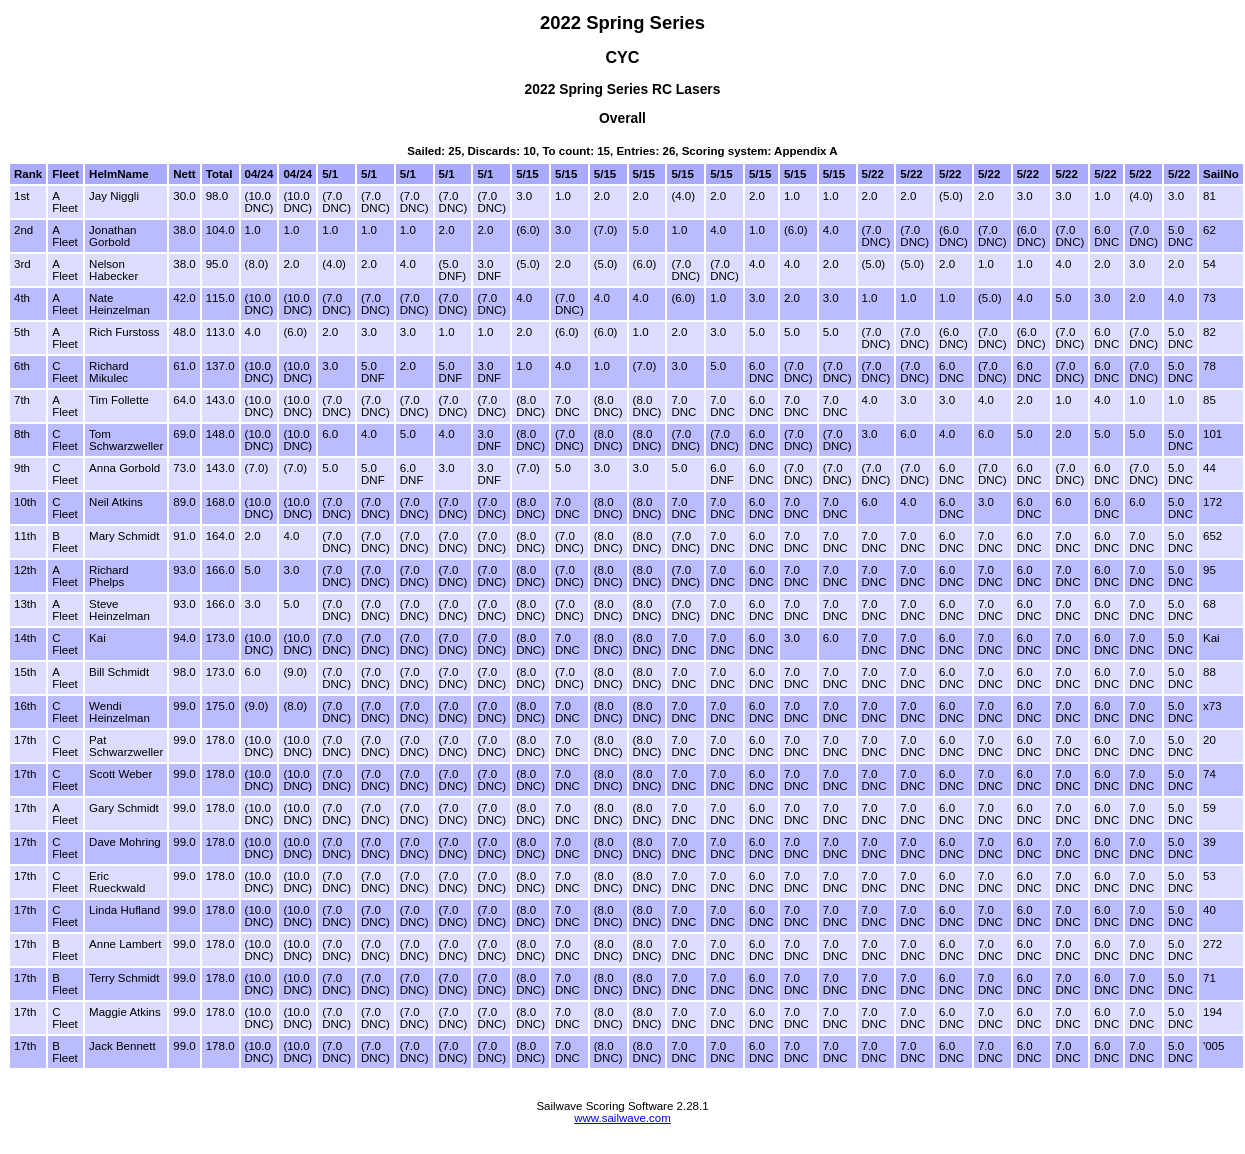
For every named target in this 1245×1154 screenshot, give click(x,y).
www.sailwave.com (622, 1118)
